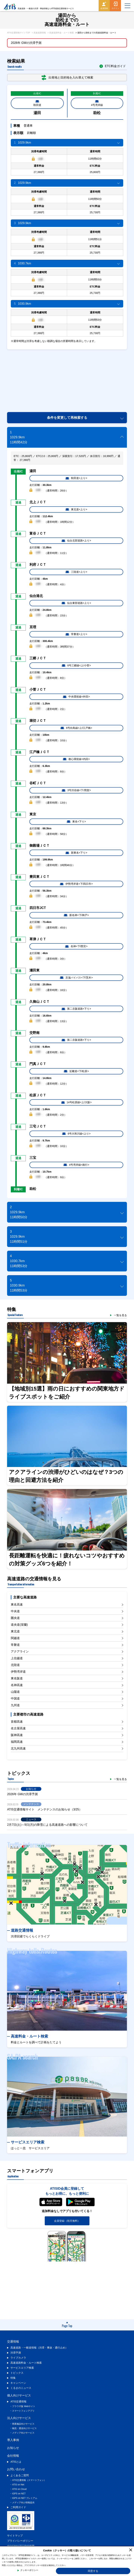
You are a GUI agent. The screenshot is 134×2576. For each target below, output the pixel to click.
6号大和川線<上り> (76, 1133)
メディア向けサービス (23, 2433)
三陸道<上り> (76, 572)
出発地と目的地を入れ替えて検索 (67, 77)
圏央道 (15, 1618)
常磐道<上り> (76, 634)
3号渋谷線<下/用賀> (76, 790)
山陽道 (15, 1691)
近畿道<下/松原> (76, 1071)
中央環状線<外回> (76, 697)
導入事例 (13, 2440)
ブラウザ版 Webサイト (23, 2406)
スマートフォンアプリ (23, 2410)
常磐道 (15, 1644)
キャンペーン (18, 2382)
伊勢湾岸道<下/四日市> (76, 884)
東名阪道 (17, 1678)
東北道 (15, 1631)
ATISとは (15, 2461)
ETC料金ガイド (112, 66)
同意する (93, 2570)
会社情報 (13, 2455)
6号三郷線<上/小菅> (76, 665)
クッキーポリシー (29, 2570)
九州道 (15, 1705)
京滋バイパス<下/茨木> (76, 977)
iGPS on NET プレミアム (24, 2498)
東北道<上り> (76, 509)
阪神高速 (17, 1735)
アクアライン (20, 1651)
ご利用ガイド (18, 2507)
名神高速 (17, 1685)
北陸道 (15, 1664)
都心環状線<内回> (76, 759)
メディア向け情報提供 (23, 2502)
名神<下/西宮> (76, 946)
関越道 (15, 1638)
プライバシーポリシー (20, 2540)
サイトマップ (15, 2535)
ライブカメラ (18, 2357)
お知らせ (13, 2447)
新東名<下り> (76, 853)
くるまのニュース (20, 2387)
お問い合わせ (16, 2469)
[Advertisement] (70, 378)
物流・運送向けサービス (24, 2428)
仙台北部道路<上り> (76, 541)
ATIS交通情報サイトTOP (18, 33)
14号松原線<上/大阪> (76, 1102)
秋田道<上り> (76, 478)
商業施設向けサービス (23, 2424)
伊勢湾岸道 (18, 1671)
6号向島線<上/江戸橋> (76, 728)
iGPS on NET (19, 2493)
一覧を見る (120, 1315)
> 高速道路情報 (39, 33)
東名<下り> (76, 821)
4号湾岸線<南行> (76, 1165)
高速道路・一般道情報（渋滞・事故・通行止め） (39, 2347)
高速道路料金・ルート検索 (26, 2362)
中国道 (15, 1698)
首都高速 (17, 1721)
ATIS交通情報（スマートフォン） (29, 2480)
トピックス (16, 2372)
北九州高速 (18, 1748)
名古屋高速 (18, 1728)
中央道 (15, 1611)
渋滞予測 (15, 2352)
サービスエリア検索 (22, 2367)
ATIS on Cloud (19, 2489)
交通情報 (13, 2341)
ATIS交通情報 (18, 2401)
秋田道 (37, 102)
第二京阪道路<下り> (76, 1009)
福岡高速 (17, 1741)
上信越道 (17, 1658)
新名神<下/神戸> (76, 915)
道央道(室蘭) (19, 1624)
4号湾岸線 (97, 102)
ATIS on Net (18, 2484)
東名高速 (17, 1604)
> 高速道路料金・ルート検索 (61, 33)
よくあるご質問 (19, 2475)
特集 (13, 2377)
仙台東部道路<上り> (76, 603)
